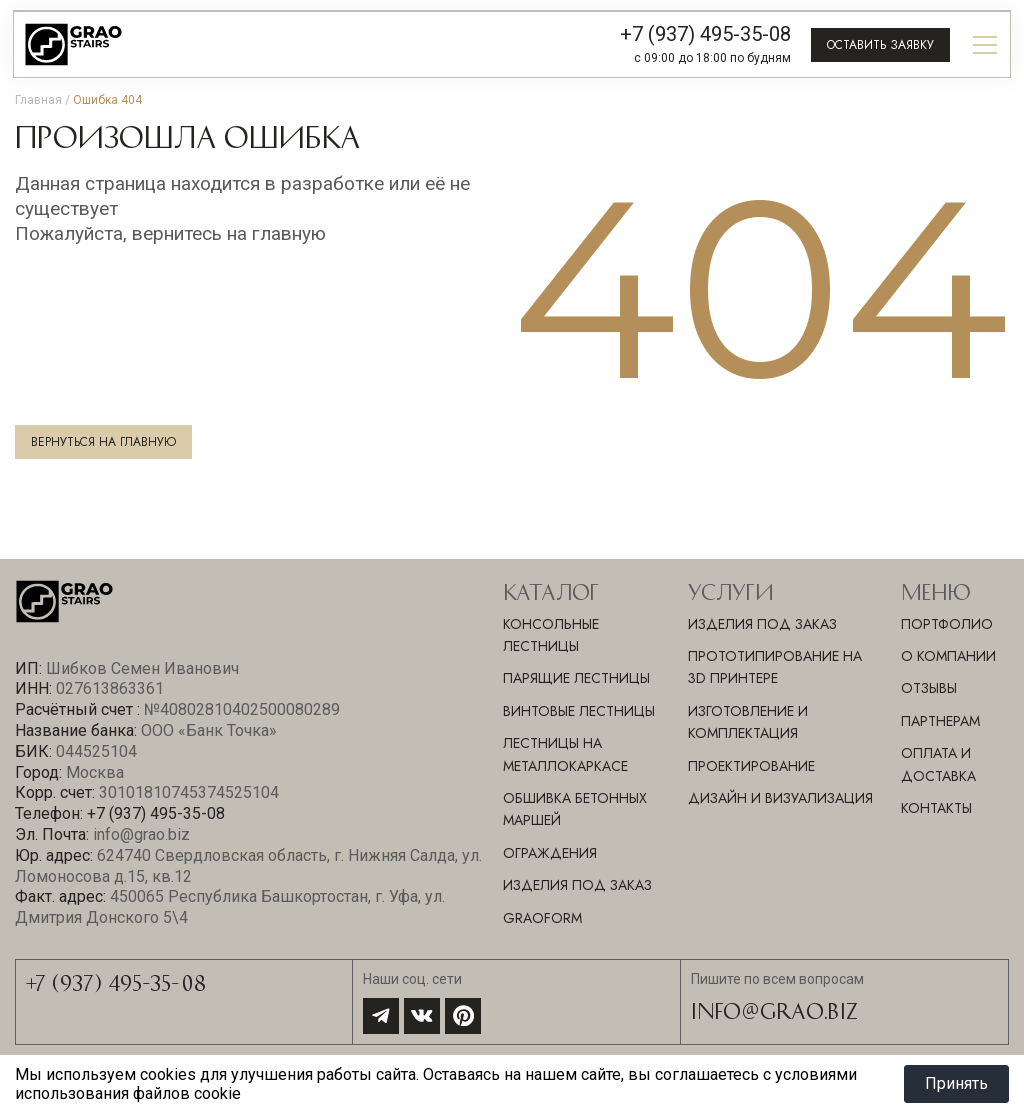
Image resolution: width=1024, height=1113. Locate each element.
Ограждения (550, 853)
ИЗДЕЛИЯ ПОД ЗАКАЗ (762, 624)
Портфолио (947, 624)
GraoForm (542, 918)
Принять (956, 1083)
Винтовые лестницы (579, 711)
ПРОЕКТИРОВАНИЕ (751, 766)
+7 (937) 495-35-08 (705, 34)
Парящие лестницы (576, 678)
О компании (948, 656)
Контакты (936, 808)
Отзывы (929, 688)
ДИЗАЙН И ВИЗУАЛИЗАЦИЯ (780, 798)
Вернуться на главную (103, 442)
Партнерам (940, 721)
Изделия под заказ (577, 885)
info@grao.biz (774, 1010)
